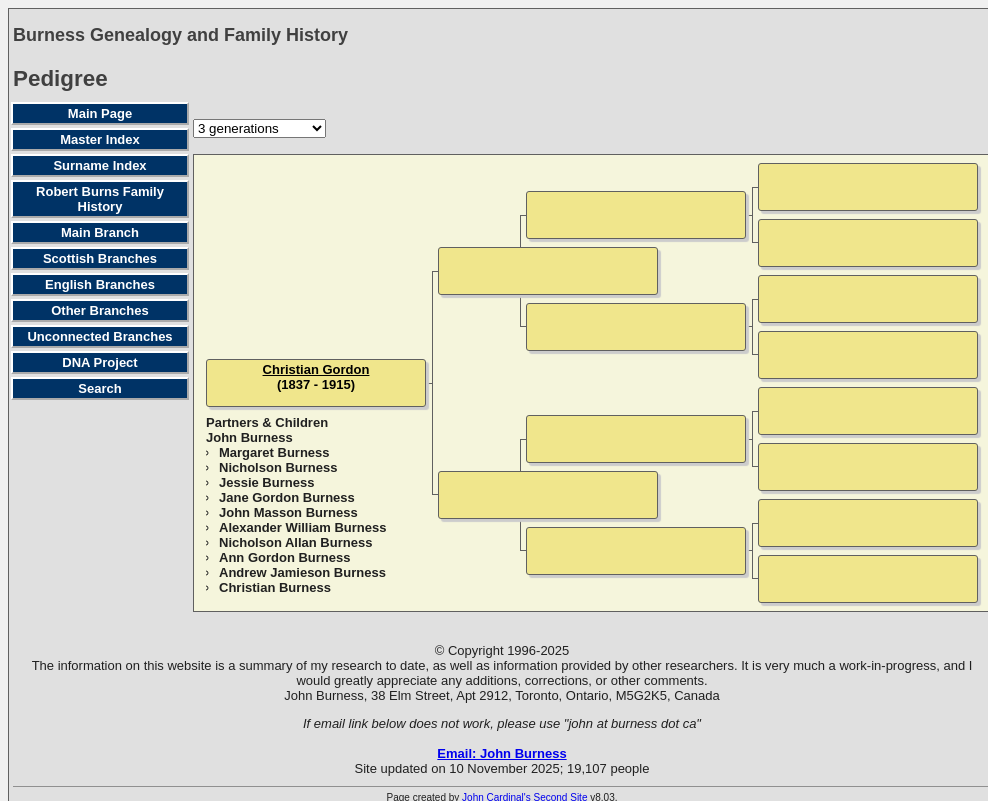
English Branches (100, 284)
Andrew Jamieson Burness (302, 572)
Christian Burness (275, 587)
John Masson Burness (288, 512)
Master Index (99, 139)
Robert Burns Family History (100, 199)
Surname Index (99, 165)
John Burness (249, 437)
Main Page (100, 113)
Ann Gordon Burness (284, 557)
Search (99, 388)
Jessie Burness (266, 482)
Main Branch (100, 232)
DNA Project (99, 362)
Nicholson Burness (278, 467)
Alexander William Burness (303, 527)
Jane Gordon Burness (287, 497)
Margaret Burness (274, 452)
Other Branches (100, 310)
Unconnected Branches (99, 336)
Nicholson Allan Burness (295, 542)
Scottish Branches (100, 258)
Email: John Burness (501, 753)
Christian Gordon (316, 369)
